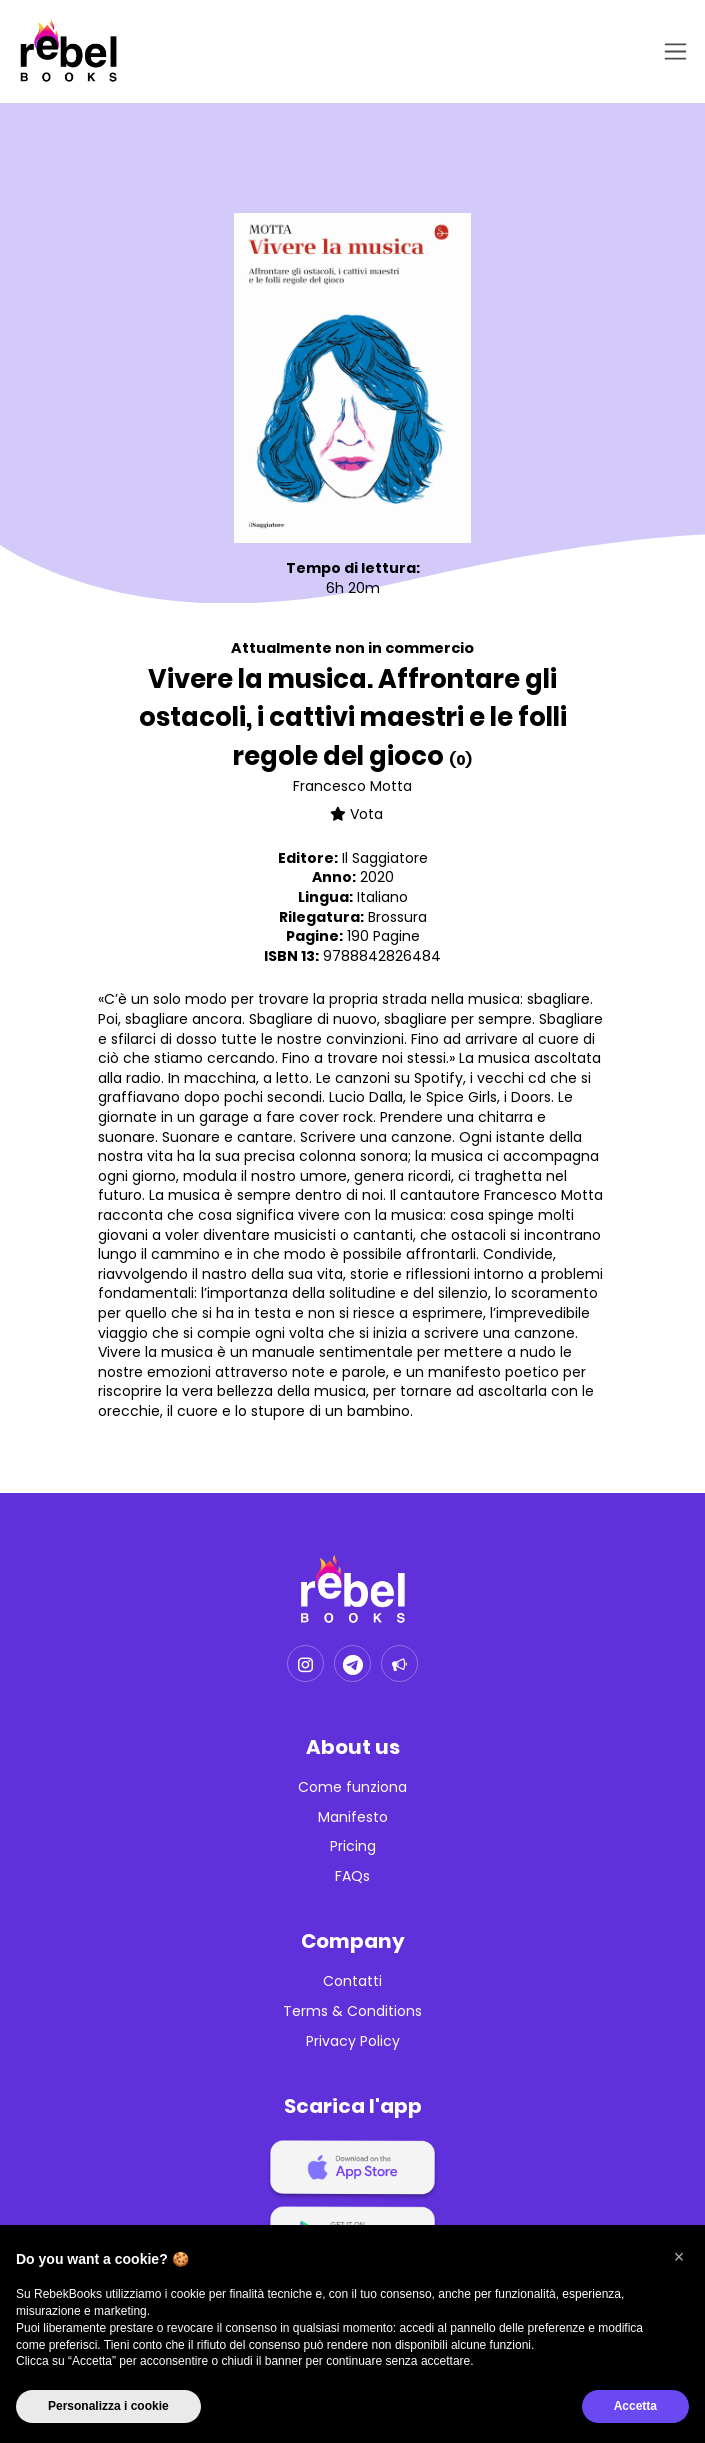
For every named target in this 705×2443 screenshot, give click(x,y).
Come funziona (352, 1787)
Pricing (353, 1846)
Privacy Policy (353, 2041)
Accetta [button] (635, 2406)
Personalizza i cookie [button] (108, 2406)
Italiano (382, 897)
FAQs (352, 1876)
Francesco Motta (352, 786)
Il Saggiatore (385, 858)
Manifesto (353, 1817)
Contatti (352, 1981)
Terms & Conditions (352, 2011)
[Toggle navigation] (671, 51)
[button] (679, 2257)
